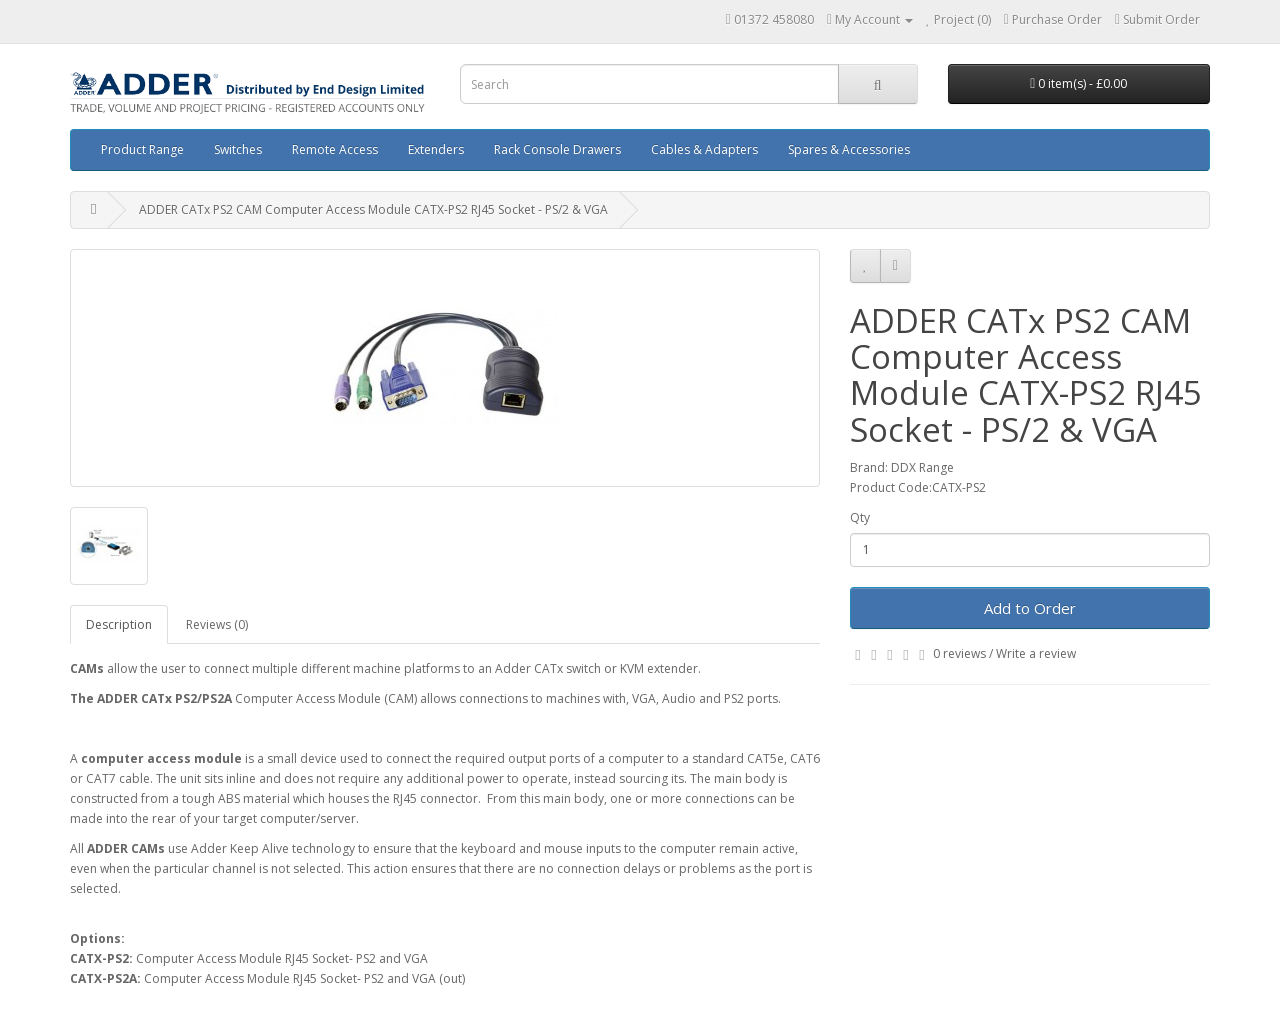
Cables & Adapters (704, 149)
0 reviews (959, 653)
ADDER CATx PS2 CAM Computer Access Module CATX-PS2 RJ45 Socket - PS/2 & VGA (373, 209)
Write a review (1036, 653)
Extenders (436, 149)
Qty (860, 517)
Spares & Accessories (849, 149)
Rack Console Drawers (557, 149)
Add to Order (1030, 608)
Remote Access (335, 149)
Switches (238, 149)
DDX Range (922, 467)
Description (119, 624)
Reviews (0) (217, 624)
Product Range (142, 149)
